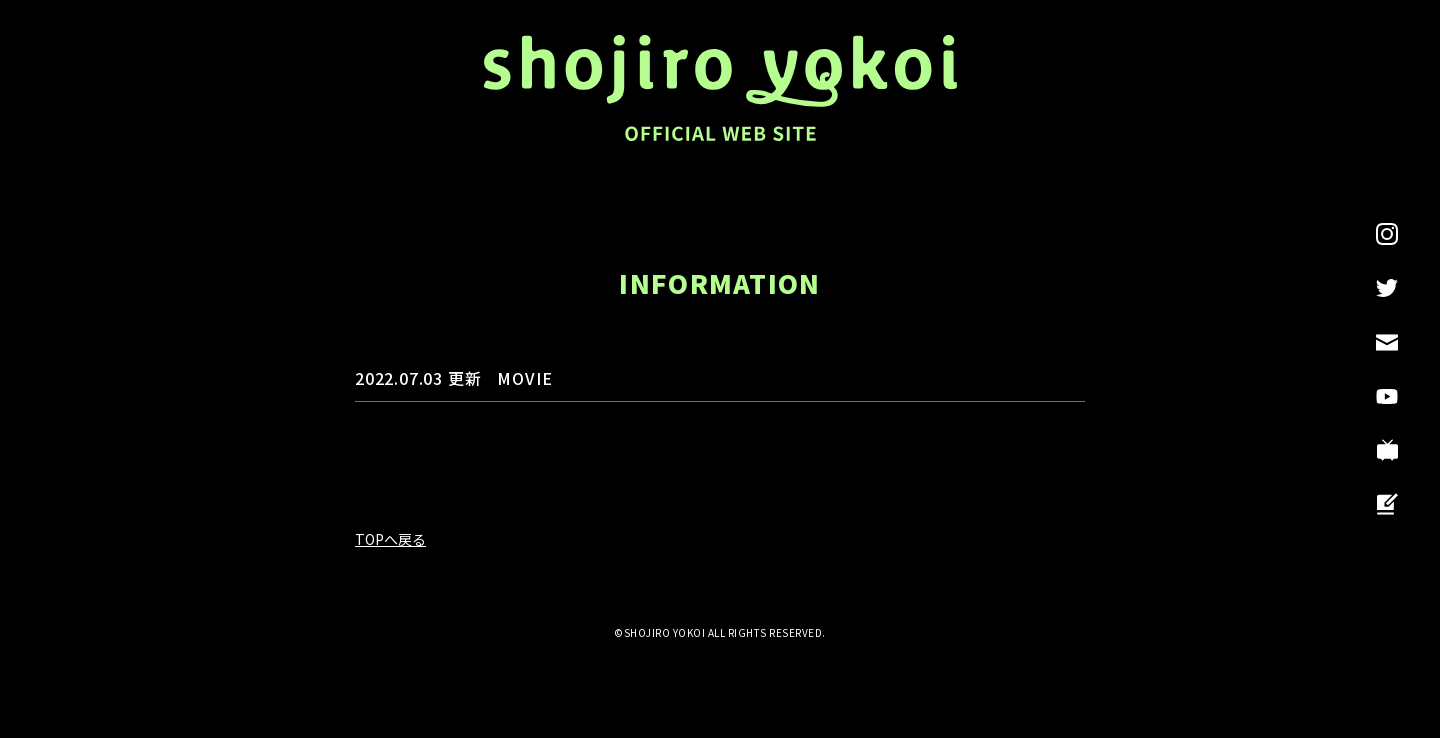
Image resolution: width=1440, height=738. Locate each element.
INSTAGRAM (1387, 234)
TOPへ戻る (390, 539)
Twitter (1387, 288)
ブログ (1387, 504)
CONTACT (1387, 342)
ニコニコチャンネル (1387, 450)
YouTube (1387, 396)
